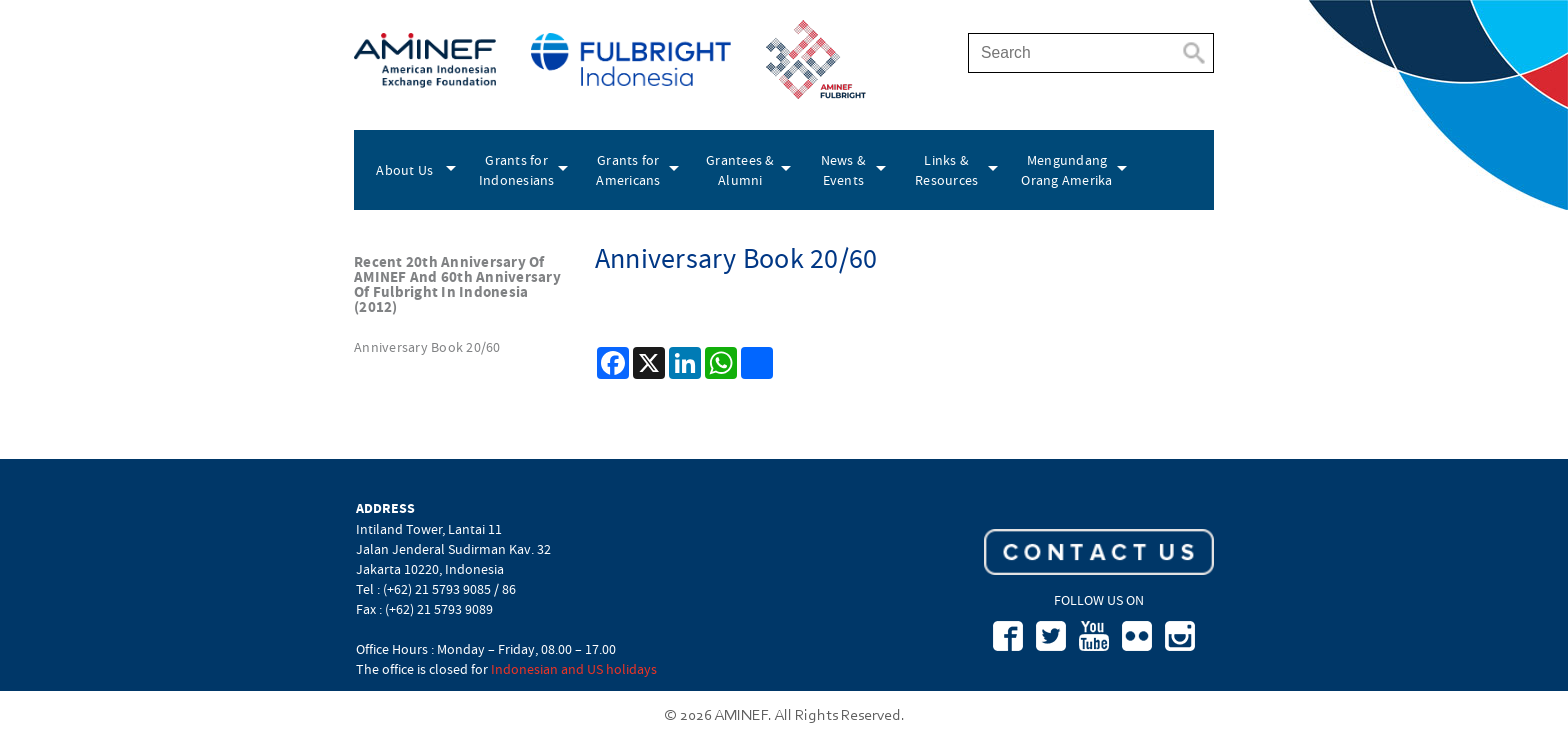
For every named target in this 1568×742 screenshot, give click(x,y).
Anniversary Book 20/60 (427, 347)
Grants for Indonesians (517, 170)
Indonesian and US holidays (574, 669)
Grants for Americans (628, 170)
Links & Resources (946, 170)
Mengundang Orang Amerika (1066, 170)
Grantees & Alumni (740, 170)
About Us (404, 170)
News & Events (844, 170)
